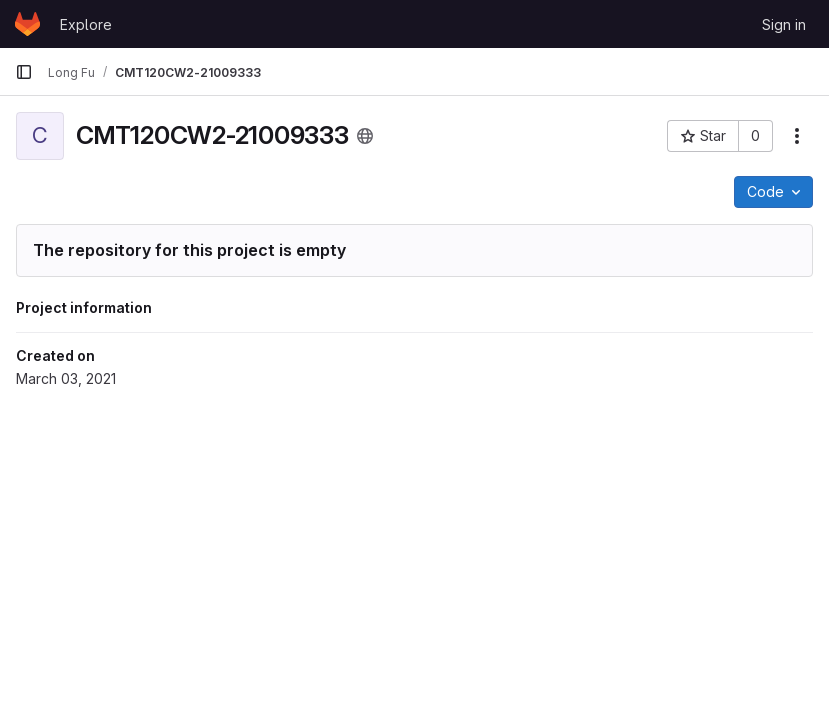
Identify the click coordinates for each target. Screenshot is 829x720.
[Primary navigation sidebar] (24, 72)
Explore (86, 24)
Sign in (784, 24)
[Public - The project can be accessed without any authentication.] (365, 136)
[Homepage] (27, 24)
